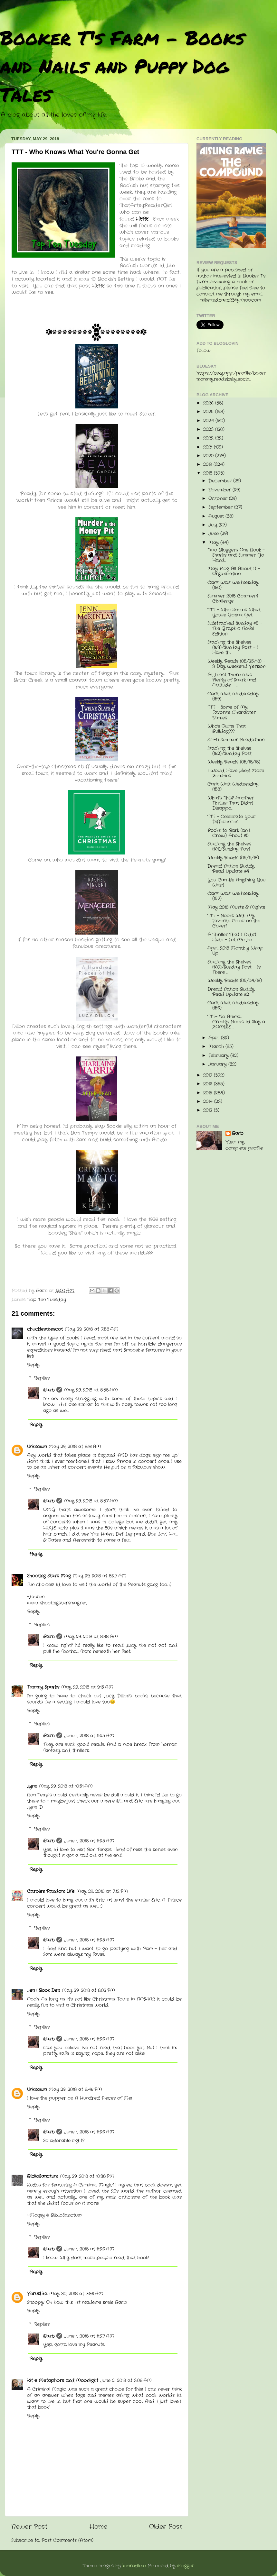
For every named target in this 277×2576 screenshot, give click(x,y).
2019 (208, 464)
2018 (208, 473)
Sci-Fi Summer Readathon (235, 740)
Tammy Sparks (43, 1687)
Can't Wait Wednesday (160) (233, 585)
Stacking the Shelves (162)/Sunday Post (229, 751)
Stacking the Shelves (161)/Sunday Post (229, 846)
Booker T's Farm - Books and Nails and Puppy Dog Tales (122, 65)
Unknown (37, 1447)
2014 (208, 1102)
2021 (208, 447)
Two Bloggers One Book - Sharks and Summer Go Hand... (236, 555)
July (213, 525)
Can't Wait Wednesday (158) (233, 786)
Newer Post (29, 2527)
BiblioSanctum (42, 2176)
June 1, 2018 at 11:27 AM (89, 2336)
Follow (203, 351)
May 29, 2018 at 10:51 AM (66, 1786)
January (218, 1064)
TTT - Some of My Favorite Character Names (231, 712)
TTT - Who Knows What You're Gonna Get (234, 612)
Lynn (32, 1786)
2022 (209, 438)
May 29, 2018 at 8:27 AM (100, 1576)
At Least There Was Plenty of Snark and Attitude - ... (231, 680)
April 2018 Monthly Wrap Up (235, 950)
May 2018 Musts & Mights (236, 907)
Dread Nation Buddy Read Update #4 (230, 868)
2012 (208, 1110)
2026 (209, 403)
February (219, 1056)
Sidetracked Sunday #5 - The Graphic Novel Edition (234, 628)
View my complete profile (244, 1145)
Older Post (165, 2527)
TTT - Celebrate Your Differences (231, 819)
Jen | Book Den (43, 1990)
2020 (209, 456)
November (220, 490)
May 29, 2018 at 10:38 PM (87, 2176)
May (214, 543)
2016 (208, 1084)
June (214, 534)
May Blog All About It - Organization (233, 571)
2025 (209, 412)
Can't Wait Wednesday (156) (233, 1005)
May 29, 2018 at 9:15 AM (87, 1687)
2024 (209, 421)
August (216, 516)
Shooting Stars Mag (49, 1576)
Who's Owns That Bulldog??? (226, 729)
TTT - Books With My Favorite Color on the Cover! (233, 921)
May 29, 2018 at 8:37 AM (91, 1501)
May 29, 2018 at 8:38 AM (91, 1390)
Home (98, 2527)
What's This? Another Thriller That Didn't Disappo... (230, 803)
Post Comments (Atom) (67, 2540)
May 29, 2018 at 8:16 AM (75, 1447)
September (221, 507)
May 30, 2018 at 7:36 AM (76, 2294)
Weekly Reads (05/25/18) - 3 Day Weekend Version (236, 664)
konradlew (134, 2566)
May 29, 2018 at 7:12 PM (102, 1891)
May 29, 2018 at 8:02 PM (88, 1990)
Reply (33, 1365)
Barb (48, 1390)
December (220, 481)
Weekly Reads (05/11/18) (233, 858)
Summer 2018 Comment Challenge (232, 598)
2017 (208, 1075)
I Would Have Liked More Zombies (235, 773)
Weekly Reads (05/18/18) (233, 762)
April (214, 1038)
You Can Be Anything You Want (236, 882)
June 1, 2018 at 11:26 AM (89, 2039)
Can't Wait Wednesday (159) (233, 696)
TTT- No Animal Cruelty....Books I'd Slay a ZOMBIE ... (236, 1022)
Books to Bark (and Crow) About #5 (229, 833)
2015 (208, 1093)
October (218, 499)
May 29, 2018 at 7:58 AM (92, 1329)
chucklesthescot (45, 1329)
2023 (209, 429)
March (216, 1047)
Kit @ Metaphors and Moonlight (62, 2381)
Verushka (37, 2294)
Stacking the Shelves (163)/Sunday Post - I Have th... (232, 647)
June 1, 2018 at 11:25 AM (89, 1736)
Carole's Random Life (50, 1891)
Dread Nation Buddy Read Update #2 (230, 992)
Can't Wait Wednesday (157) (233, 896)
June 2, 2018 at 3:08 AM (126, 2381)
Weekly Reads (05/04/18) (234, 981)
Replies (42, 1378)
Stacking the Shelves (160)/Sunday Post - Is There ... (234, 967)
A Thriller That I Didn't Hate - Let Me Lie (231, 937)
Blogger (185, 2566)
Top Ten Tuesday (47, 1300)
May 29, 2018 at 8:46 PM (75, 2090)
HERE (98, 285)
